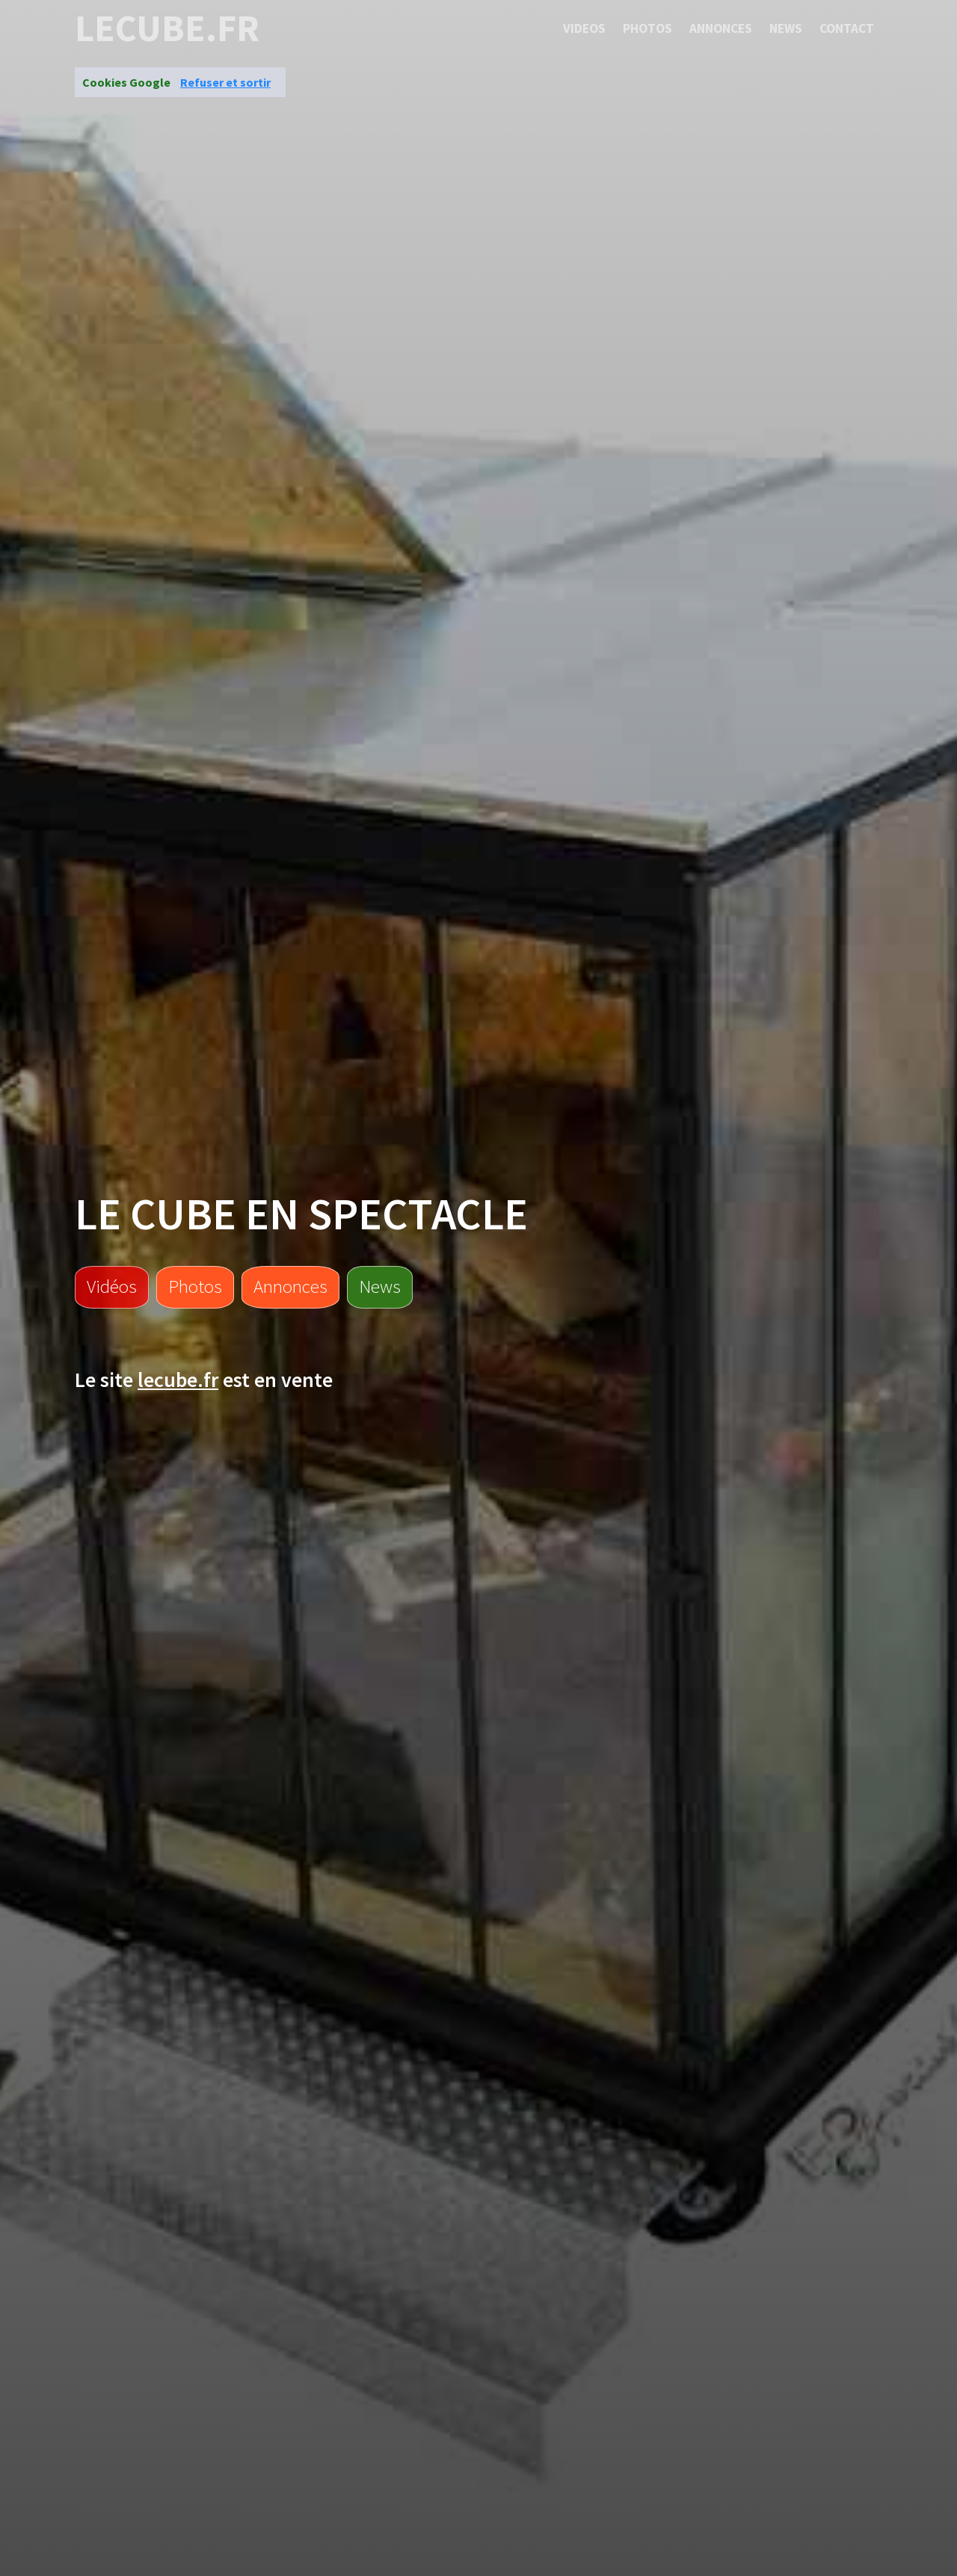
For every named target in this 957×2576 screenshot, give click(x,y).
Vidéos (112, 1286)
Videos (584, 28)
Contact (846, 28)
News (785, 28)
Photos (647, 28)
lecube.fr (167, 28)
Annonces (720, 28)
